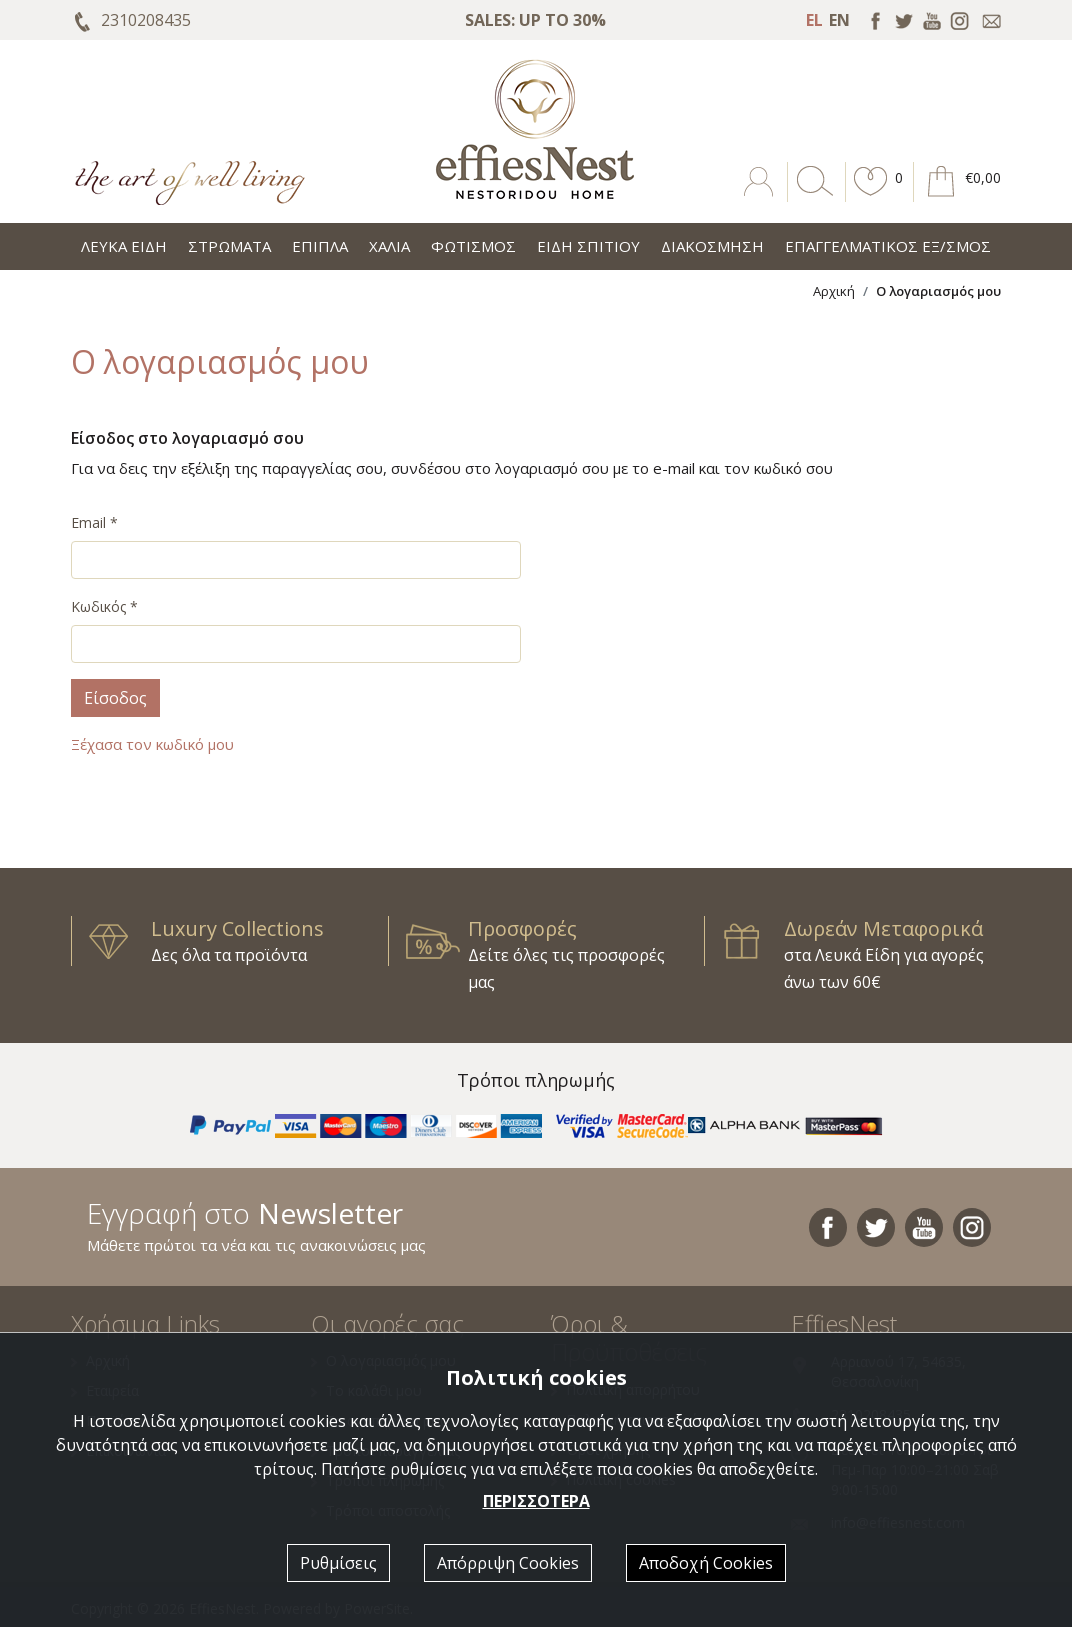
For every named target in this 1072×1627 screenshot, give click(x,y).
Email (94, 522)
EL (814, 20)
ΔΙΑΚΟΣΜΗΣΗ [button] (712, 246)
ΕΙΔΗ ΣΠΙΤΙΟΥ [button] (588, 246)
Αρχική (834, 291)
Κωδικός (104, 606)
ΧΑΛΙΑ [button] (389, 246)
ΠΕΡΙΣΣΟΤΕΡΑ (536, 1501)
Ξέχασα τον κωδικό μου (152, 744)
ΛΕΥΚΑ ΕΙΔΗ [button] (124, 246)
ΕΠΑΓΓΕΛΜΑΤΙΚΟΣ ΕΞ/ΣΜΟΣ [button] (888, 246)
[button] (871, 196)
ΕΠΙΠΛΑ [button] (320, 246)
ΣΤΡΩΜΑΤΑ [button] (229, 246)
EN (839, 20)
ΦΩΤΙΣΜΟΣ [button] (473, 246)
